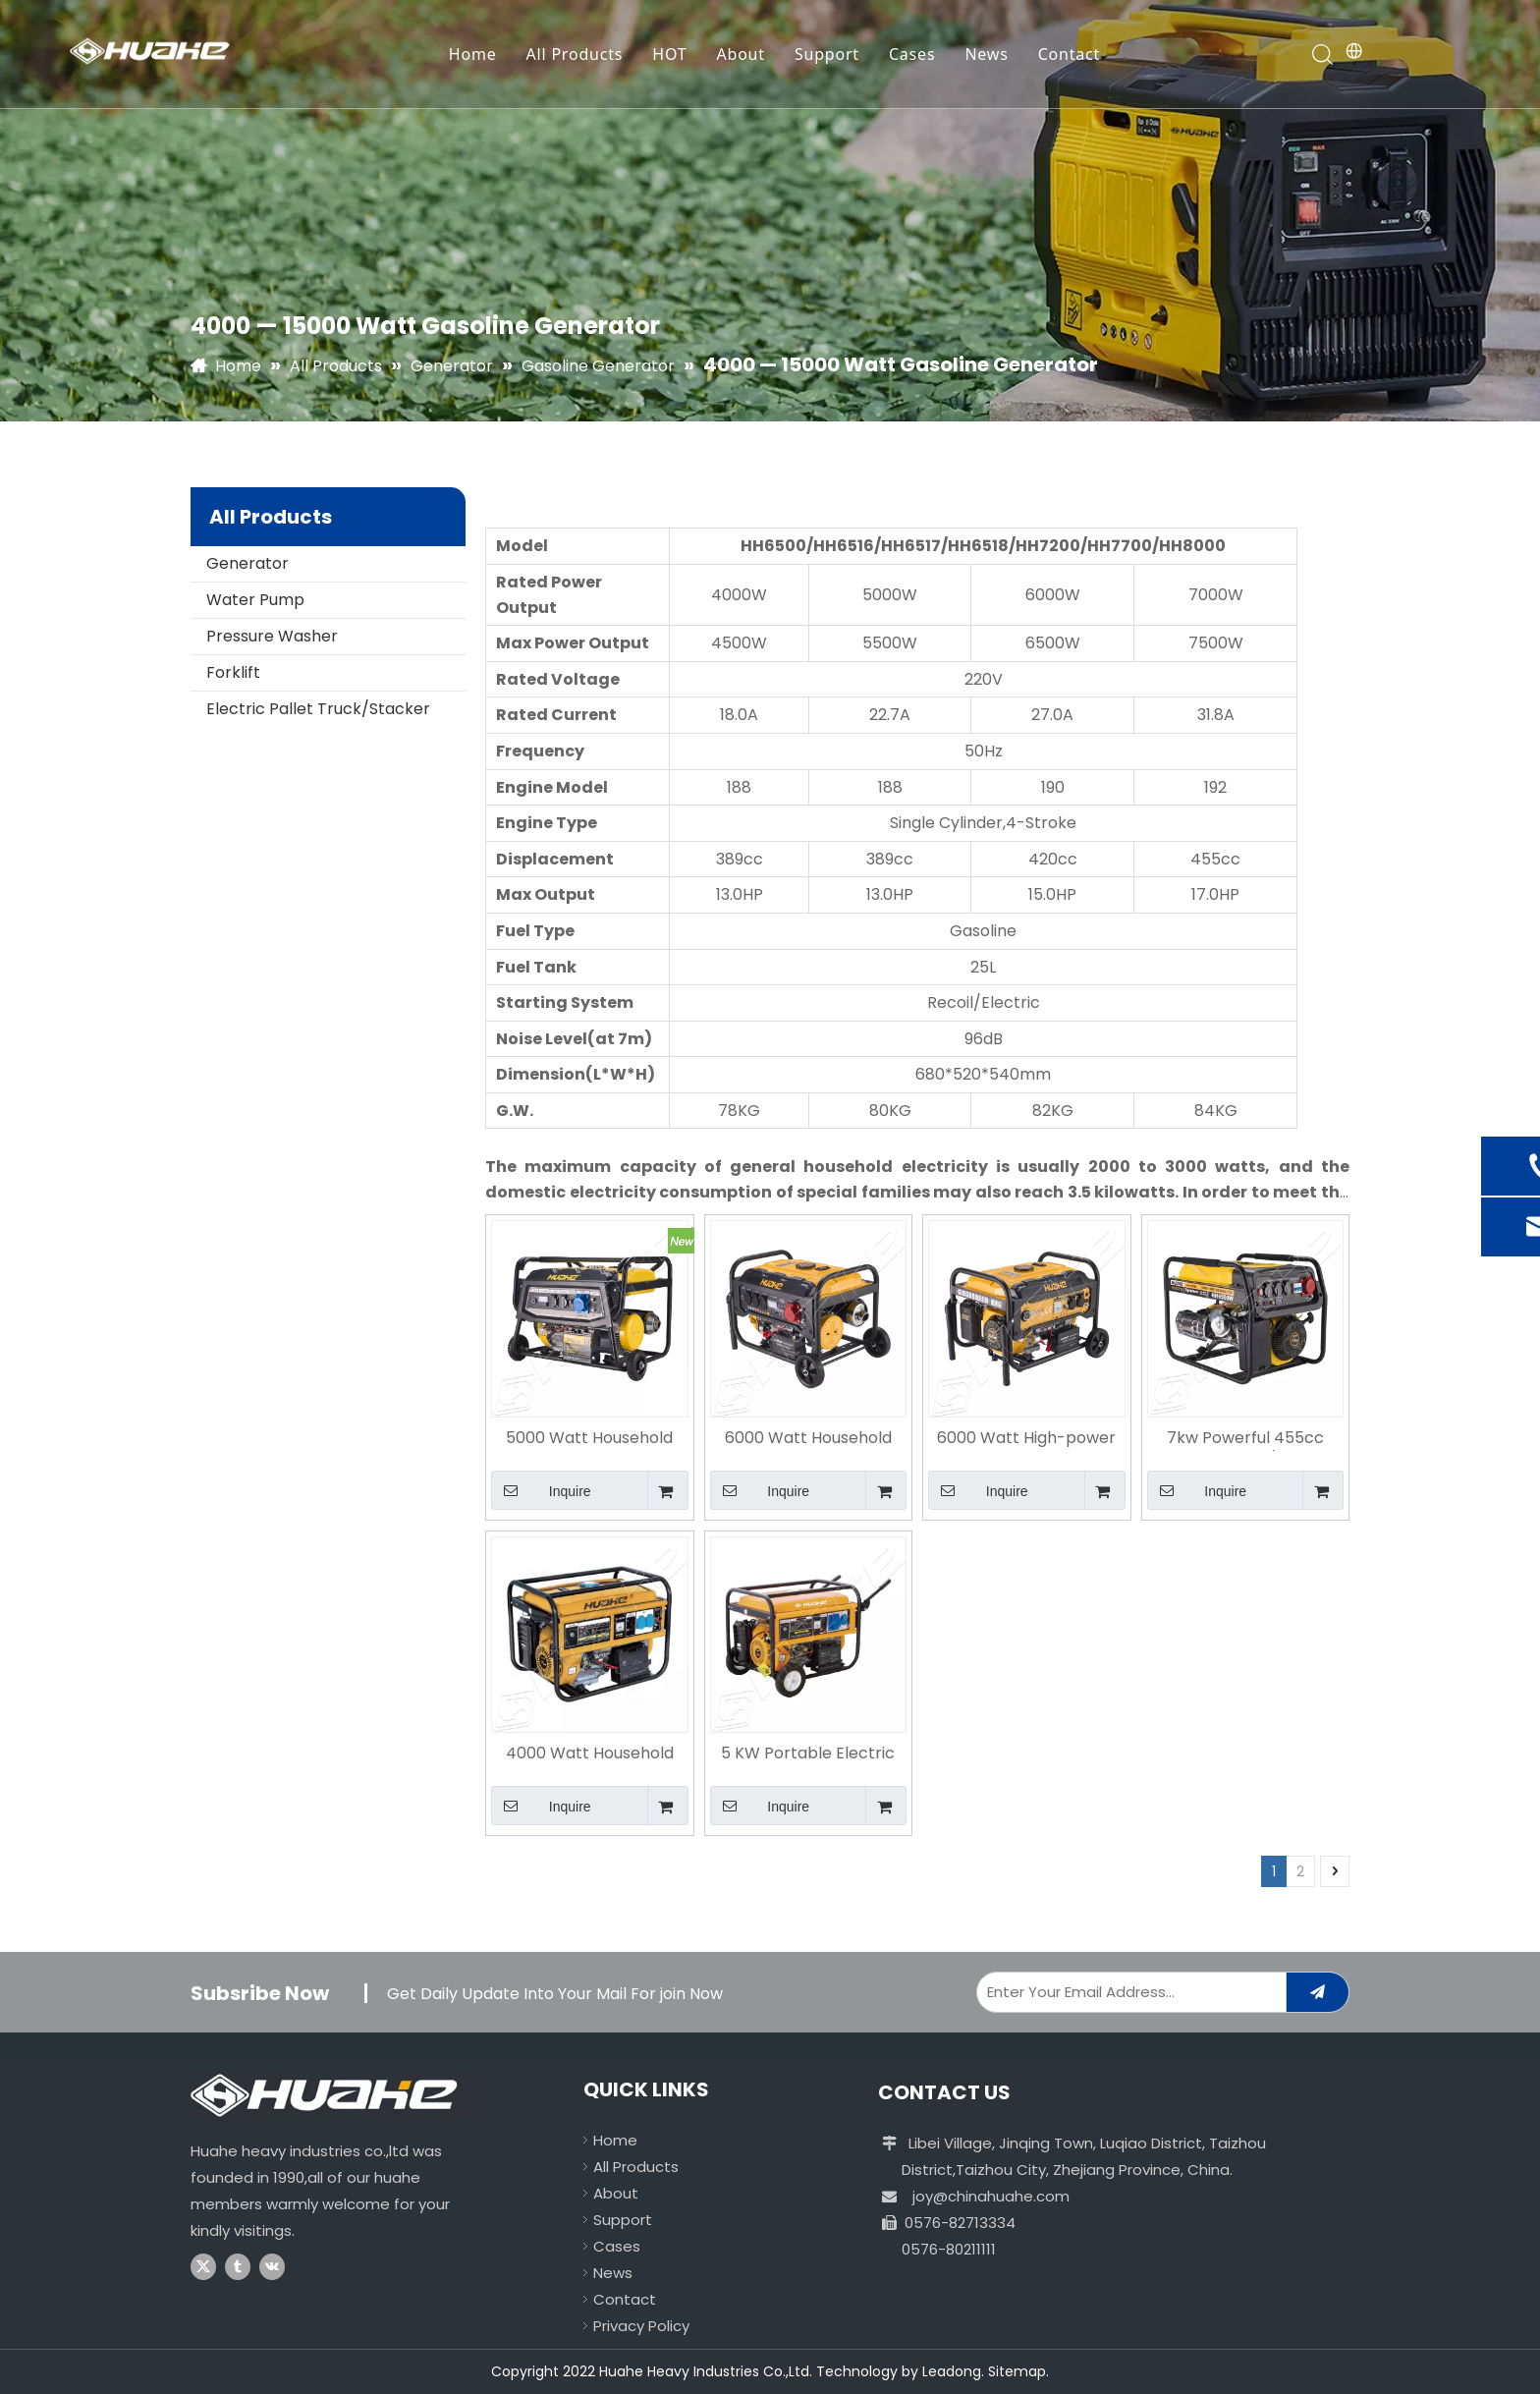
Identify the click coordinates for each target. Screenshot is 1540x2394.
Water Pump (255, 599)
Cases (912, 54)
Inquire (541, 1490)
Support (827, 54)
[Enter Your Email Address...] (1127, 1992)
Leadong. (953, 2371)
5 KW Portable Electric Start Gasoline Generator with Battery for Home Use (808, 1754)
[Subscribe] (1317, 1992)
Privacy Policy (641, 2325)
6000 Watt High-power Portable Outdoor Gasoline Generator (1026, 1439)
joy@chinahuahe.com (991, 2196)
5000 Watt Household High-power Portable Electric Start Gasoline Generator (589, 1439)
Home (473, 54)
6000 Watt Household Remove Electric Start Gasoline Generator (808, 1439)
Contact (1069, 54)
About (740, 54)
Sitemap (1017, 2371)
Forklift (233, 672)
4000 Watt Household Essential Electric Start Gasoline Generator (590, 1754)
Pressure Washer (272, 636)
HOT (669, 54)
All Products (575, 54)
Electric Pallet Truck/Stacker (318, 708)
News (986, 54)
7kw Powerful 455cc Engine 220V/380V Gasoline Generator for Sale (1245, 1439)
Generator (247, 563)
